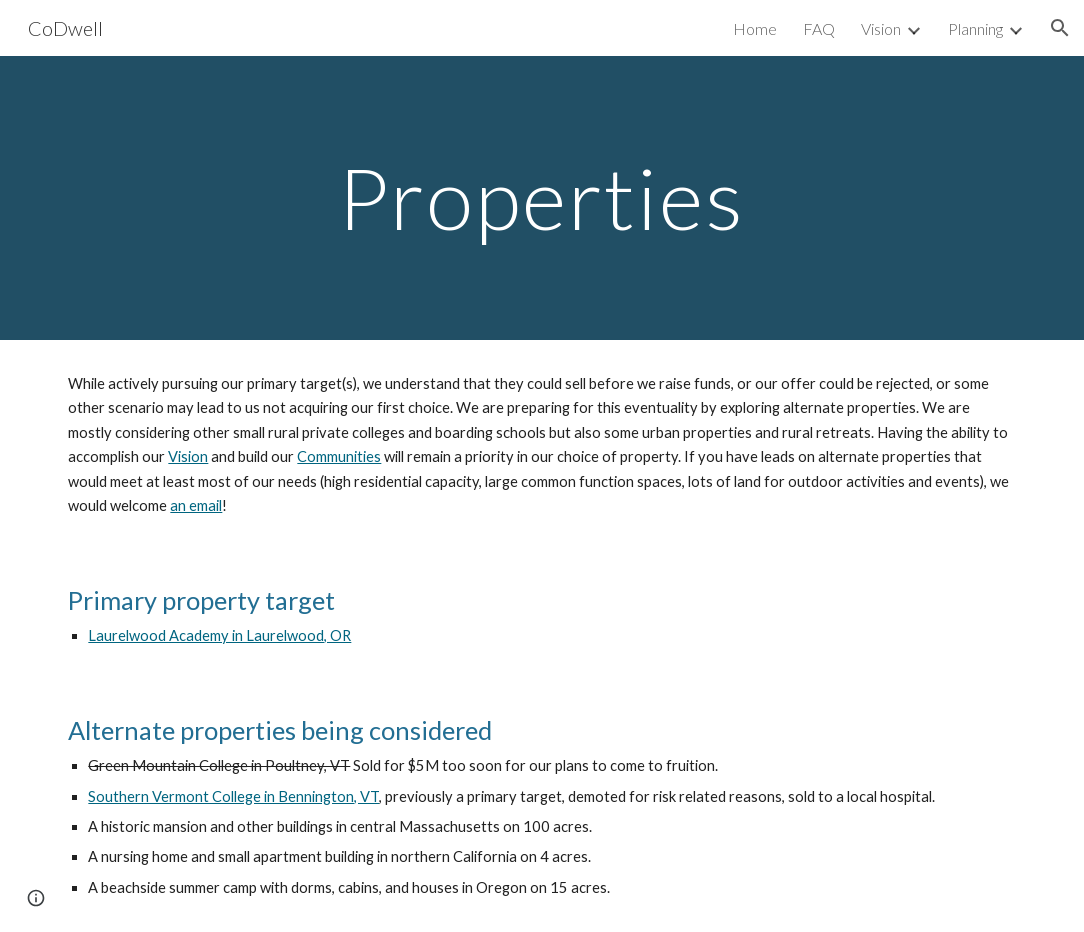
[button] (1060, 28)
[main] (542, 197)
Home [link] (755, 28)
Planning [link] (975, 28)
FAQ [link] (819, 28)
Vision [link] (881, 28)
